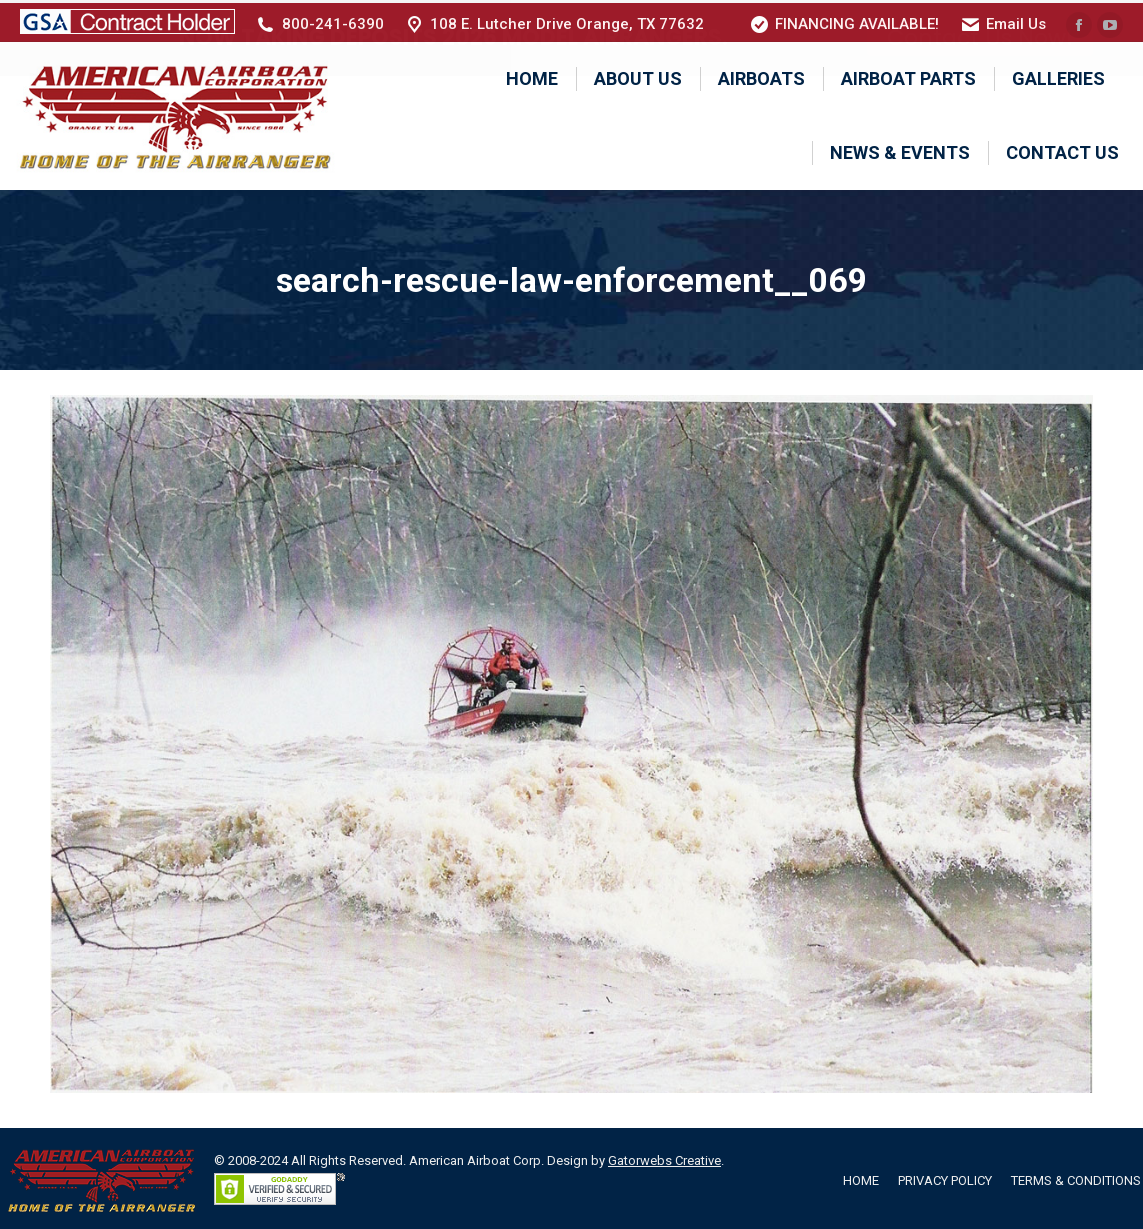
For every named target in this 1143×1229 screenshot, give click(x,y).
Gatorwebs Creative (664, 1156)
